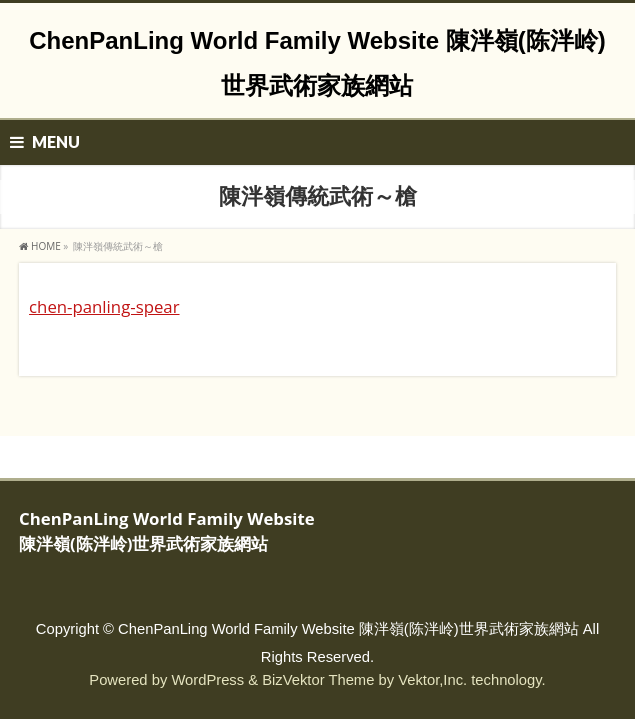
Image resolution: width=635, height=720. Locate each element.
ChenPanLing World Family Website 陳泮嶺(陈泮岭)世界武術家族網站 (348, 629)
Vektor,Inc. (432, 680)
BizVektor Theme (318, 680)
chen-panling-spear (104, 306)
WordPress (207, 680)
